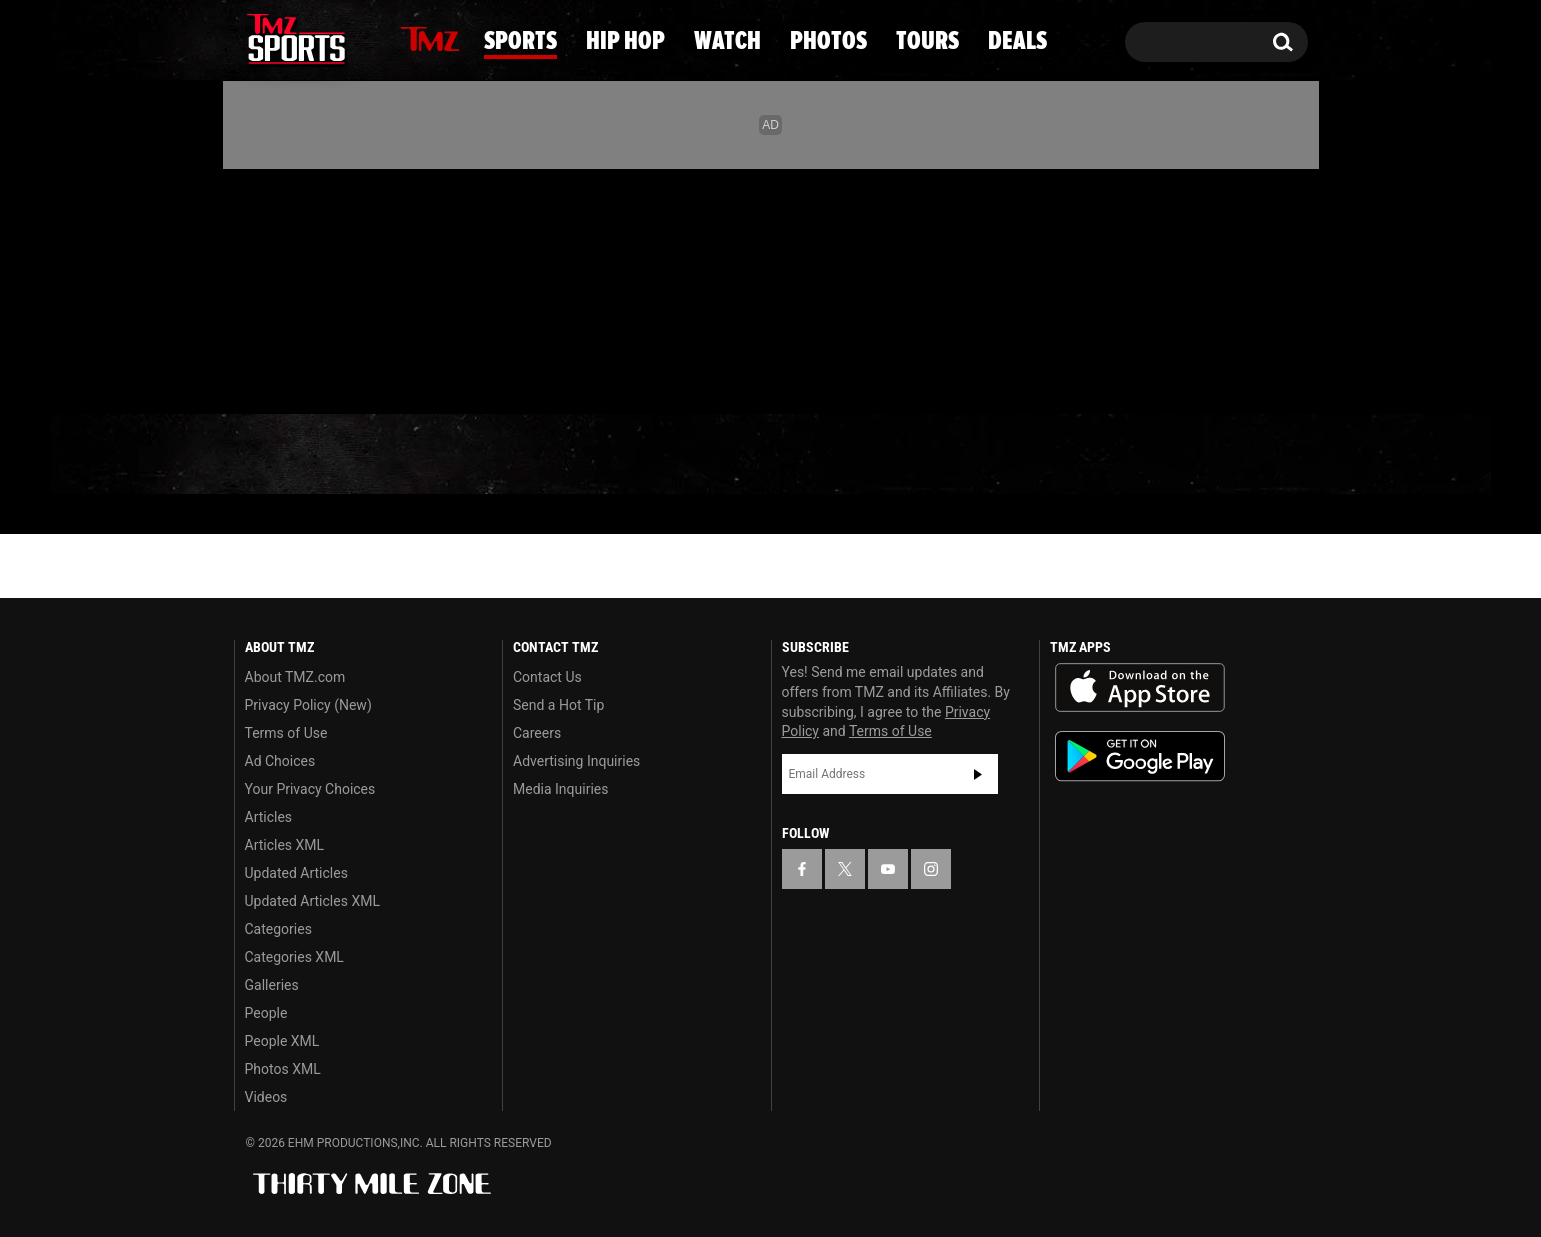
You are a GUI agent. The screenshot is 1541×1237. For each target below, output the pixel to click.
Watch (763, 455)
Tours (1081, 455)
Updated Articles (296, 873)
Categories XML (294, 957)
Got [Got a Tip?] (297, 373)
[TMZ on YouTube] (888, 869)
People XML (282, 1041)
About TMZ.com (295, 677)
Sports (433, 455)
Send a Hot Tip (558, 705)
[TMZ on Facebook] (250, 287)
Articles (269, 817)
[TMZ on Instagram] (353, 287)
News (284, 454)
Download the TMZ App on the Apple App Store (1140, 688)
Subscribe (978, 774)
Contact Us (547, 677)
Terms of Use (286, 733)
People (266, 1013)
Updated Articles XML (312, 901)
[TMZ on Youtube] (315, 287)
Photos (924, 455)
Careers (537, 733)
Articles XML (285, 845)
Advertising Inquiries (576, 761)
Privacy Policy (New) (308, 705)
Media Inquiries (560, 789)
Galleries (272, 985)
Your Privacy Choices (310, 789)
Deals (1226, 455)
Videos (266, 1097)
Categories (278, 929)
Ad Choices (280, 761)
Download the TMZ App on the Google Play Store (1140, 756)
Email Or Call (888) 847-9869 (464, 374)
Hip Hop (601, 455)
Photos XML (283, 1069)
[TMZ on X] (280, 287)
